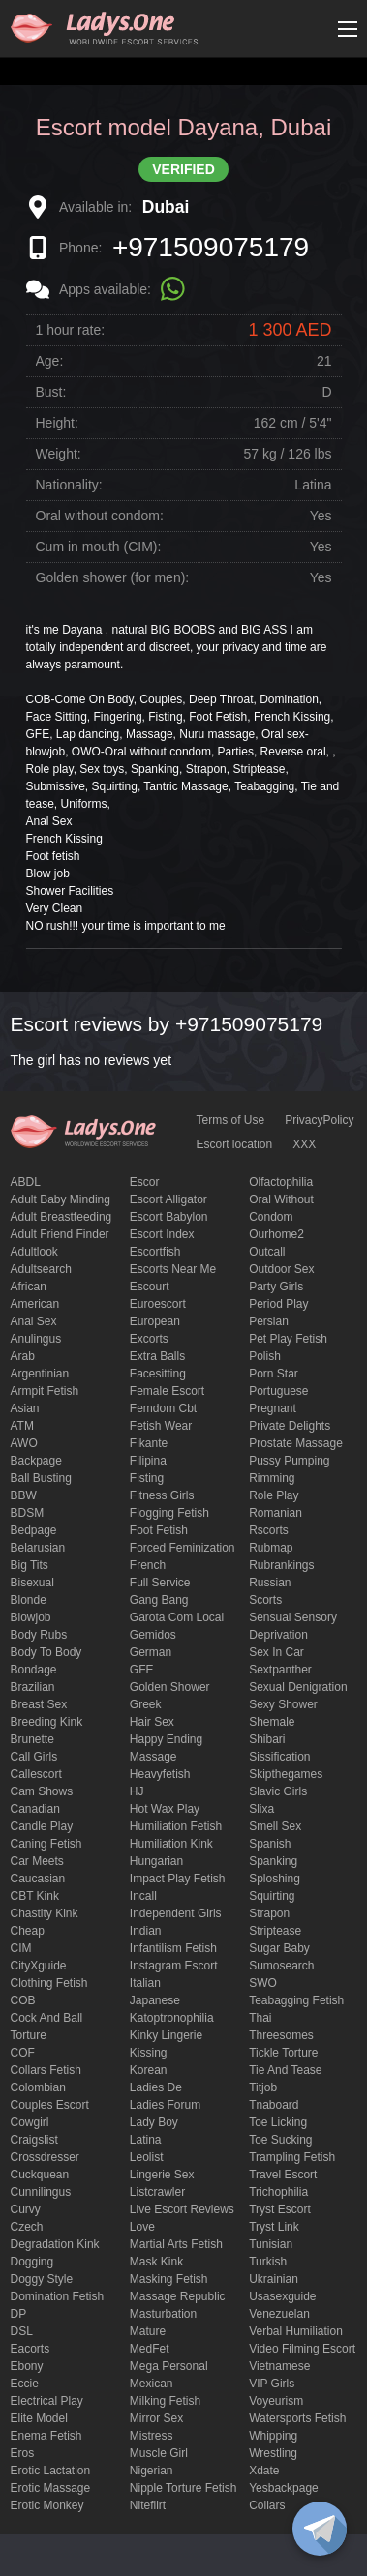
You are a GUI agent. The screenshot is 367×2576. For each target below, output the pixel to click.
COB (23, 2000)
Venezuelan (279, 2314)
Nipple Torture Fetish (183, 2488)
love (142, 2227)
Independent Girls (176, 1913)
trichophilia (278, 2192)
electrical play (47, 2401)
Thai (260, 2018)
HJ (137, 1791)
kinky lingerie (166, 2035)
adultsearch (41, 1269)
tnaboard (273, 2105)
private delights (289, 1426)
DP (19, 2314)
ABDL (26, 1182)
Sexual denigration (298, 1687)
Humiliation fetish (176, 1826)
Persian (269, 1321)
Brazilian (33, 1687)
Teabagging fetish (296, 2000)
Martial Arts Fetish (176, 2244)
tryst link (274, 2227)
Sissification (279, 1756)
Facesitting (158, 1373)
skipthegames (285, 1774)
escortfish (155, 1251)
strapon (269, 1913)
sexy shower (283, 1704)
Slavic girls (278, 1791)
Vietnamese (279, 2366)
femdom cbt (163, 1408)
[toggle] (319, 2529)
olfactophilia (281, 1182)
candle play (42, 1826)
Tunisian (270, 2244)
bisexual (32, 1582)
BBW (24, 1495)
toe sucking (280, 2140)
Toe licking (278, 2122)
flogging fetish (169, 1513)
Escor (145, 1182)
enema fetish (46, 2436)
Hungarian (156, 1861)
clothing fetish (49, 1983)
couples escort (50, 2105)
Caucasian (38, 1878)
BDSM (28, 1513)
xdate (264, 2470)
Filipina (148, 1460)
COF (23, 2052)
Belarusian (38, 1547)
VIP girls (271, 2383)
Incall (143, 1896)
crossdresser (45, 2157)
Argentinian (40, 1373)
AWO (24, 1443)
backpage (36, 1460)
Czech (27, 2227)
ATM (22, 1426)
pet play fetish (288, 1339)
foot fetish (159, 1530)
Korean (149, 2070)
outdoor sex (281, 1269)
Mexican (151, 2383)
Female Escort (167, 1391)
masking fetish (169, 2279)
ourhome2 (276, 1234)
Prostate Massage (296, 1443)
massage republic (178, 2296)
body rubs (39, 1635)
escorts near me (173, 1269)
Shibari (267, 1739)
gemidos (153, 1635)
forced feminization (182, 1547)
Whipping (273, 2436)
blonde (28, 1600)
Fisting (147, 1478)
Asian (25, 1408)
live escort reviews (182, 2209)
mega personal (169, 2366)
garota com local (177, 1617)
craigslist (34, 2140)
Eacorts (30, 2348)
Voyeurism (276, 2401)
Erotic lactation (51, 2470)
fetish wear (161, 1426)
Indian (146, 1931)
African (28, 1286)
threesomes (281, 2035)
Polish (265, 1356)
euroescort (158, 1304)
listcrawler (157, 2192)
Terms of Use (231, 1120)
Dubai (166, 207)
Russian (270, 1582)
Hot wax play (164, 1809)
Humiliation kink (171, 1844)
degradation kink (55, 2244)
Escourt (149, 1286)
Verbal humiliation (296, 2331)
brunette (32, 1739)
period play (278, 1304)
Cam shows (42, 1791)
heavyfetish (160, 1774)
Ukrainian (273, 2279)
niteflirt (148, 2505)
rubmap (270, 1547)
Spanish (270, 1844)
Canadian (35, 1809)
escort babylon (169, 1217)
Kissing (149, 2052)
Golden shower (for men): (113, 577)
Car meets (37, 1861)
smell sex (275, 1826)
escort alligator (168, 1199)
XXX (304, 1144)
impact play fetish (178, 1878)
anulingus (36, 1339)
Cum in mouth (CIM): (99, 546)
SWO (263, 1983)
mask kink (156, 2261)
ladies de (156, 2087)
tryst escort (280, 2209)
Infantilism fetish (173, 1948)
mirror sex (156, 2418)
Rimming (271, 1478)
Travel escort (283, 2174)
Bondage (34, 1669)
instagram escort (174, 1965)
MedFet (149, 2348)
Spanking (273, 1861)
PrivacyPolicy (319, 1120)
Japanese (155, 2000)
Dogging (32, 2261)
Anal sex (34, 1321)
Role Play (273, 1495)
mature (148, 2331)
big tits (29, 1565)
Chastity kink (44, 1913)
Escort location (235, 1144)
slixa (261, 1809)
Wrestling (273, 2453)
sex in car (276, 1652)
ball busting (41, 1478)
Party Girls (276, 1286)
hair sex (152, 1722)
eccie (25, 2383)
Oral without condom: (100, 515)
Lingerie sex (162, 2174)
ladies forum (165, 2105)
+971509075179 (210, 247)
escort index (162, 1234)
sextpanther (280, 1669)
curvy (26, 2209)
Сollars (267, 2505)
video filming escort (302, 2348)
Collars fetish (46, 2070)
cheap (28, 1931)
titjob (263, 2087)
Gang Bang (159, 1600)
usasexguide (282, 2296)
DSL (22, 2331)
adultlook (34, 1251)
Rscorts (269, 1530)
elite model (39, 2418)
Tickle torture (283, 2052)
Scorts (265, 1600)
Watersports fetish (297, 2418)
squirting (271, 1896)
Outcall (267, 1251)
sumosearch (281, 1965)
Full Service (160, 1582)
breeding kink (47, 1722)
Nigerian (151, 2470)
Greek (146, 1704)
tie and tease (285, 2070)
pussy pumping (289, 1460)
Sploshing (274, 1878)
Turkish (268, 2261)
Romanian (275, 1513)
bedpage (34, 1530)
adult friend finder (60, 1234)
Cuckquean (40, 2174)
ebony (27, 2366)
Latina (146, 2140)
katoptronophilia (172, 2018)
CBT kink (35, 1896)
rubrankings (281, 1565)
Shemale (271, 1722)
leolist (147, 2157)
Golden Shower (170, 1687)
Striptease (275, 1931)
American (35, 1304)
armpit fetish (45, 1391)
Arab (23, 1356)
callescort (36, 1774)
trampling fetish (292, 2157)
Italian (145, 1983)
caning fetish (46, 1844)
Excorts (149, 1339)
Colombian (38, 2087)
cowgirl (30, 2122)
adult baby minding (60, 1199)
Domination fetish (58, 2296)
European (155, 1321)
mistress (151, 2436)
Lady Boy (154, 2122)
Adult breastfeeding (61, 1217)
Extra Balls (157, 1356)
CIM (21, 1948)
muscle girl (159, 2453)
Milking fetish (165, 2401)
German (150, 1652)
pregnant (272, 1408)
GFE (142, 1669)
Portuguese (278, 1391)
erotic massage (51, 2488)
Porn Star (273, 1373)
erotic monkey (47, 2505)
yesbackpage (284, 2488)
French (148, 1565)
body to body (46, 1652)
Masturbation (163, 2314)
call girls (34, 1756)
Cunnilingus (41, 2192)
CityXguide (39, 1965)
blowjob (31, 1617)
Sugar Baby (279, 1948)
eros (23, 2453)
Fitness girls (162, 1495)
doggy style (42, 2279)
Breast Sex (39, 1704)
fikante (149, 1443)
